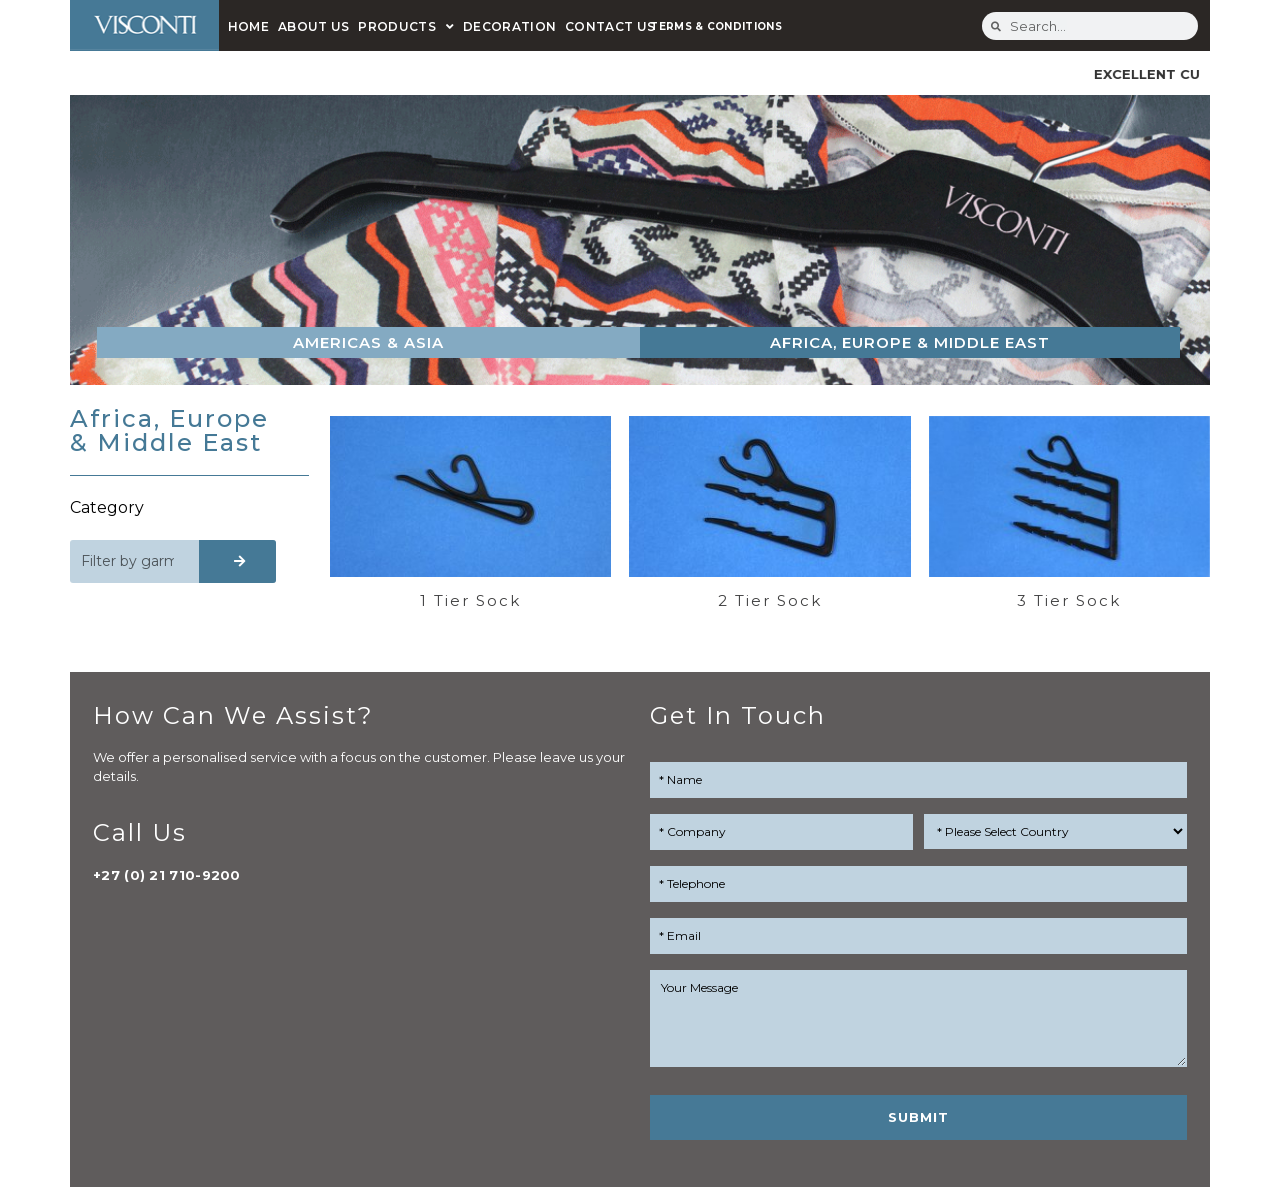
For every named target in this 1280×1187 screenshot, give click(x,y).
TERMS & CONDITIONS (715, 26)
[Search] (237, 561)
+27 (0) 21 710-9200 (167, 875)
